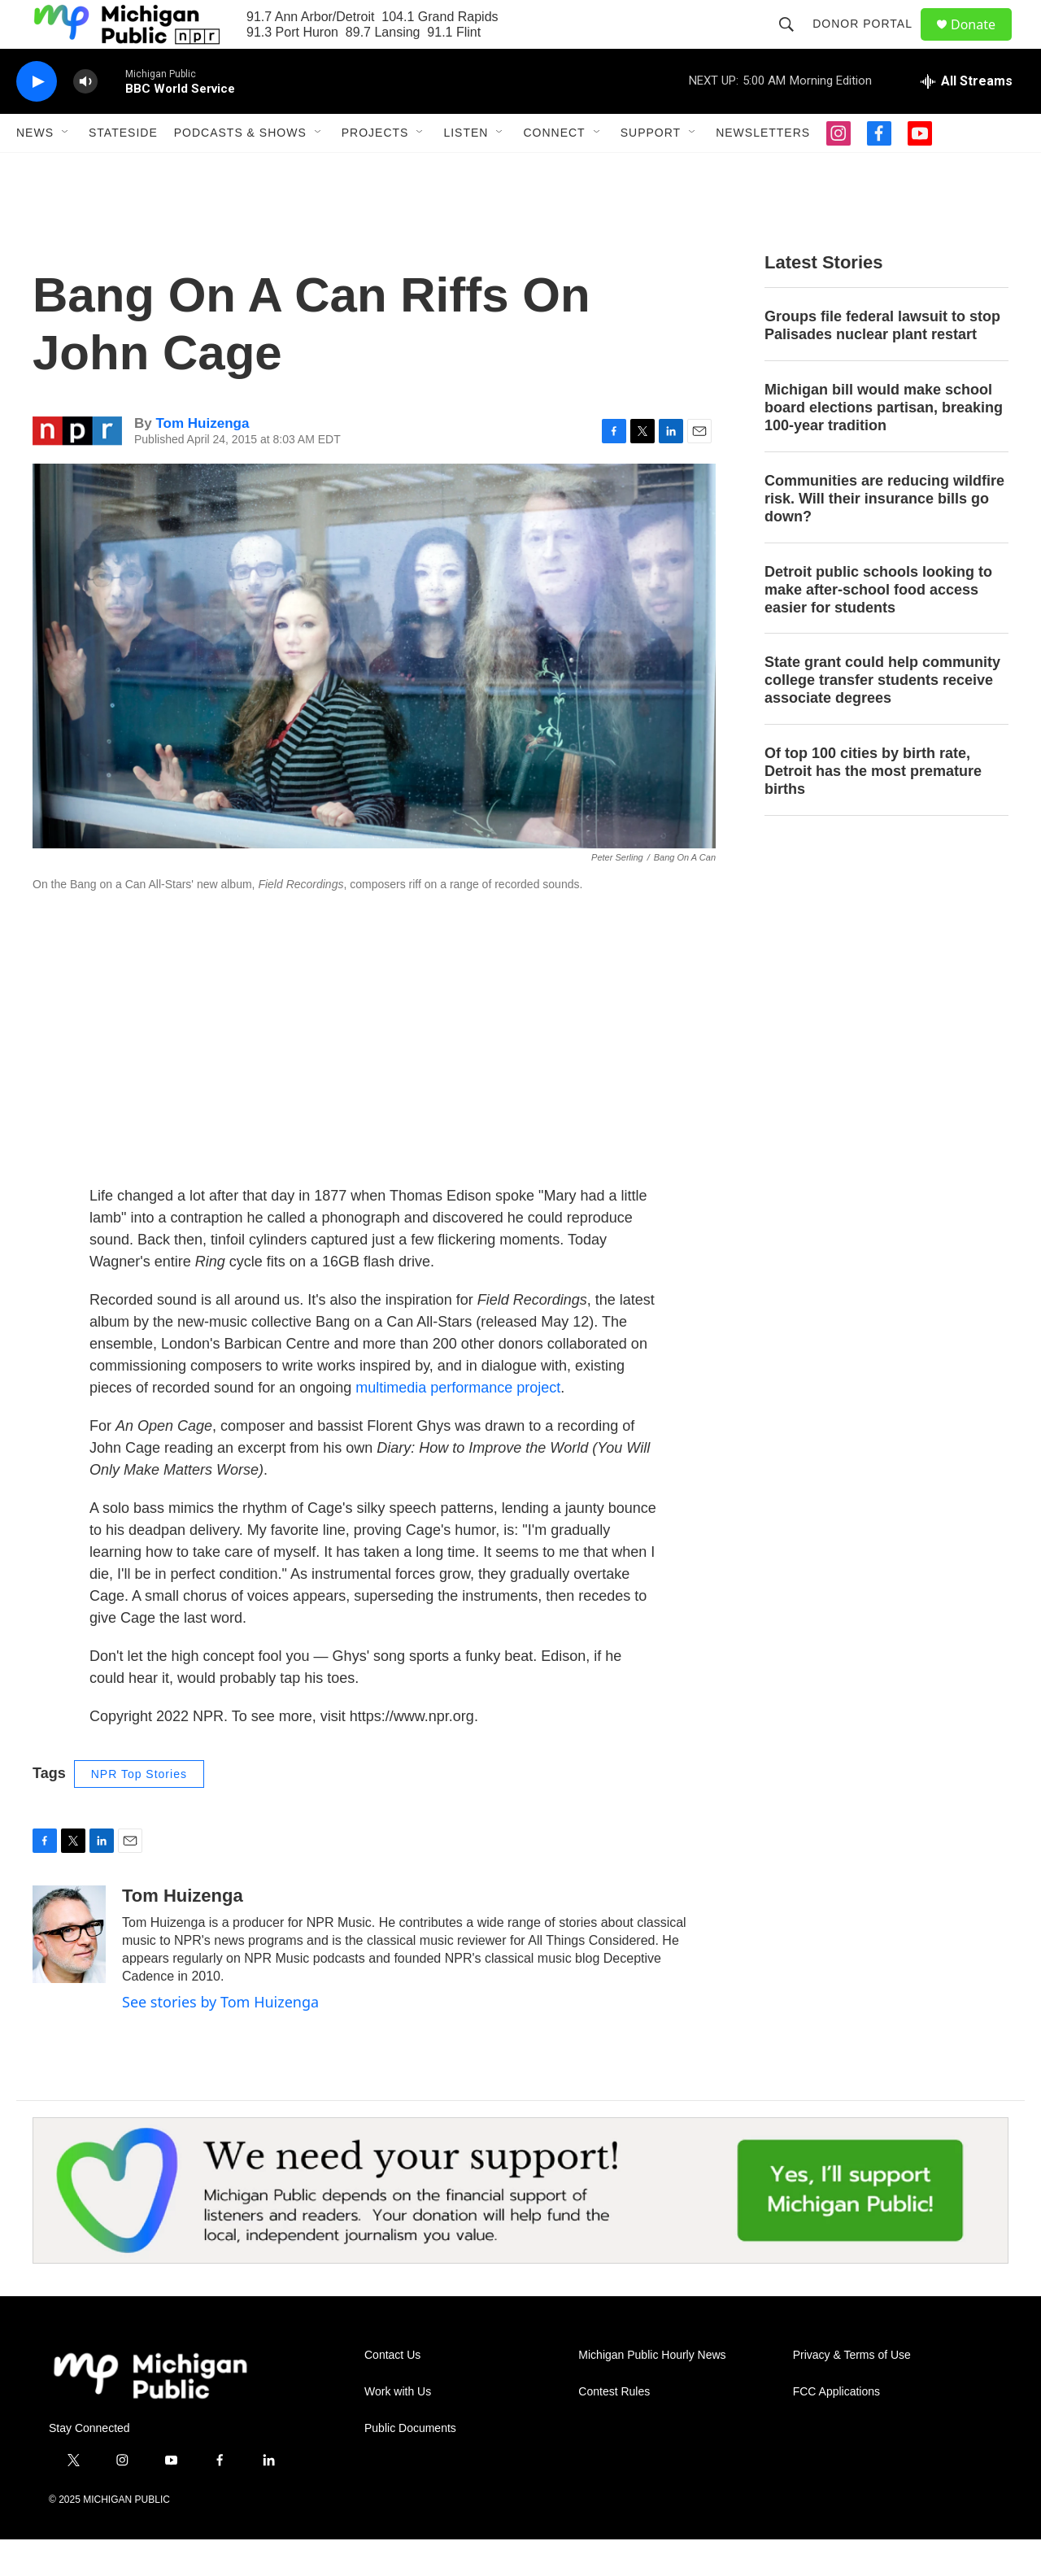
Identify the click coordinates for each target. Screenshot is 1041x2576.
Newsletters (763, 169)
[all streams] (966, 117)
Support (651, 169)
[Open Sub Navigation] (65, 169)
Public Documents (410, 2465)
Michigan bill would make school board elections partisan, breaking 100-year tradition (883, 444)
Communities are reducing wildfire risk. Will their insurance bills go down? (884, 535)
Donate (983, 42)
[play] (37, 118)
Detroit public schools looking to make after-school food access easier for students (878, 626)
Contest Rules (614, 2428)
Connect (554, 169)
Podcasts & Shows (240, 169)
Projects (375, 169)
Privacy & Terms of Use (852, 2392)
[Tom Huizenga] (69, 1971)
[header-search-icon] (793, 42)
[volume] (85, 118)
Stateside (123, 169)
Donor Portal (870, 42)
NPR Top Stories (139, 1810)
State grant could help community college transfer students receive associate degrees (882, 717)
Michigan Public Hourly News (651, 2392)
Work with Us (397, 2428)
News (35, 169)
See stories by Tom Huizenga (220, 2038)
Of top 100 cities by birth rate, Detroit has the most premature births (873, 808)
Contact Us (392, 2392)
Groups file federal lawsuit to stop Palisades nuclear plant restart (882, 362)
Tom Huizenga (202, 460)
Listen (465, 169)
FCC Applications (836, 2428)
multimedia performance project (457, 1424)
